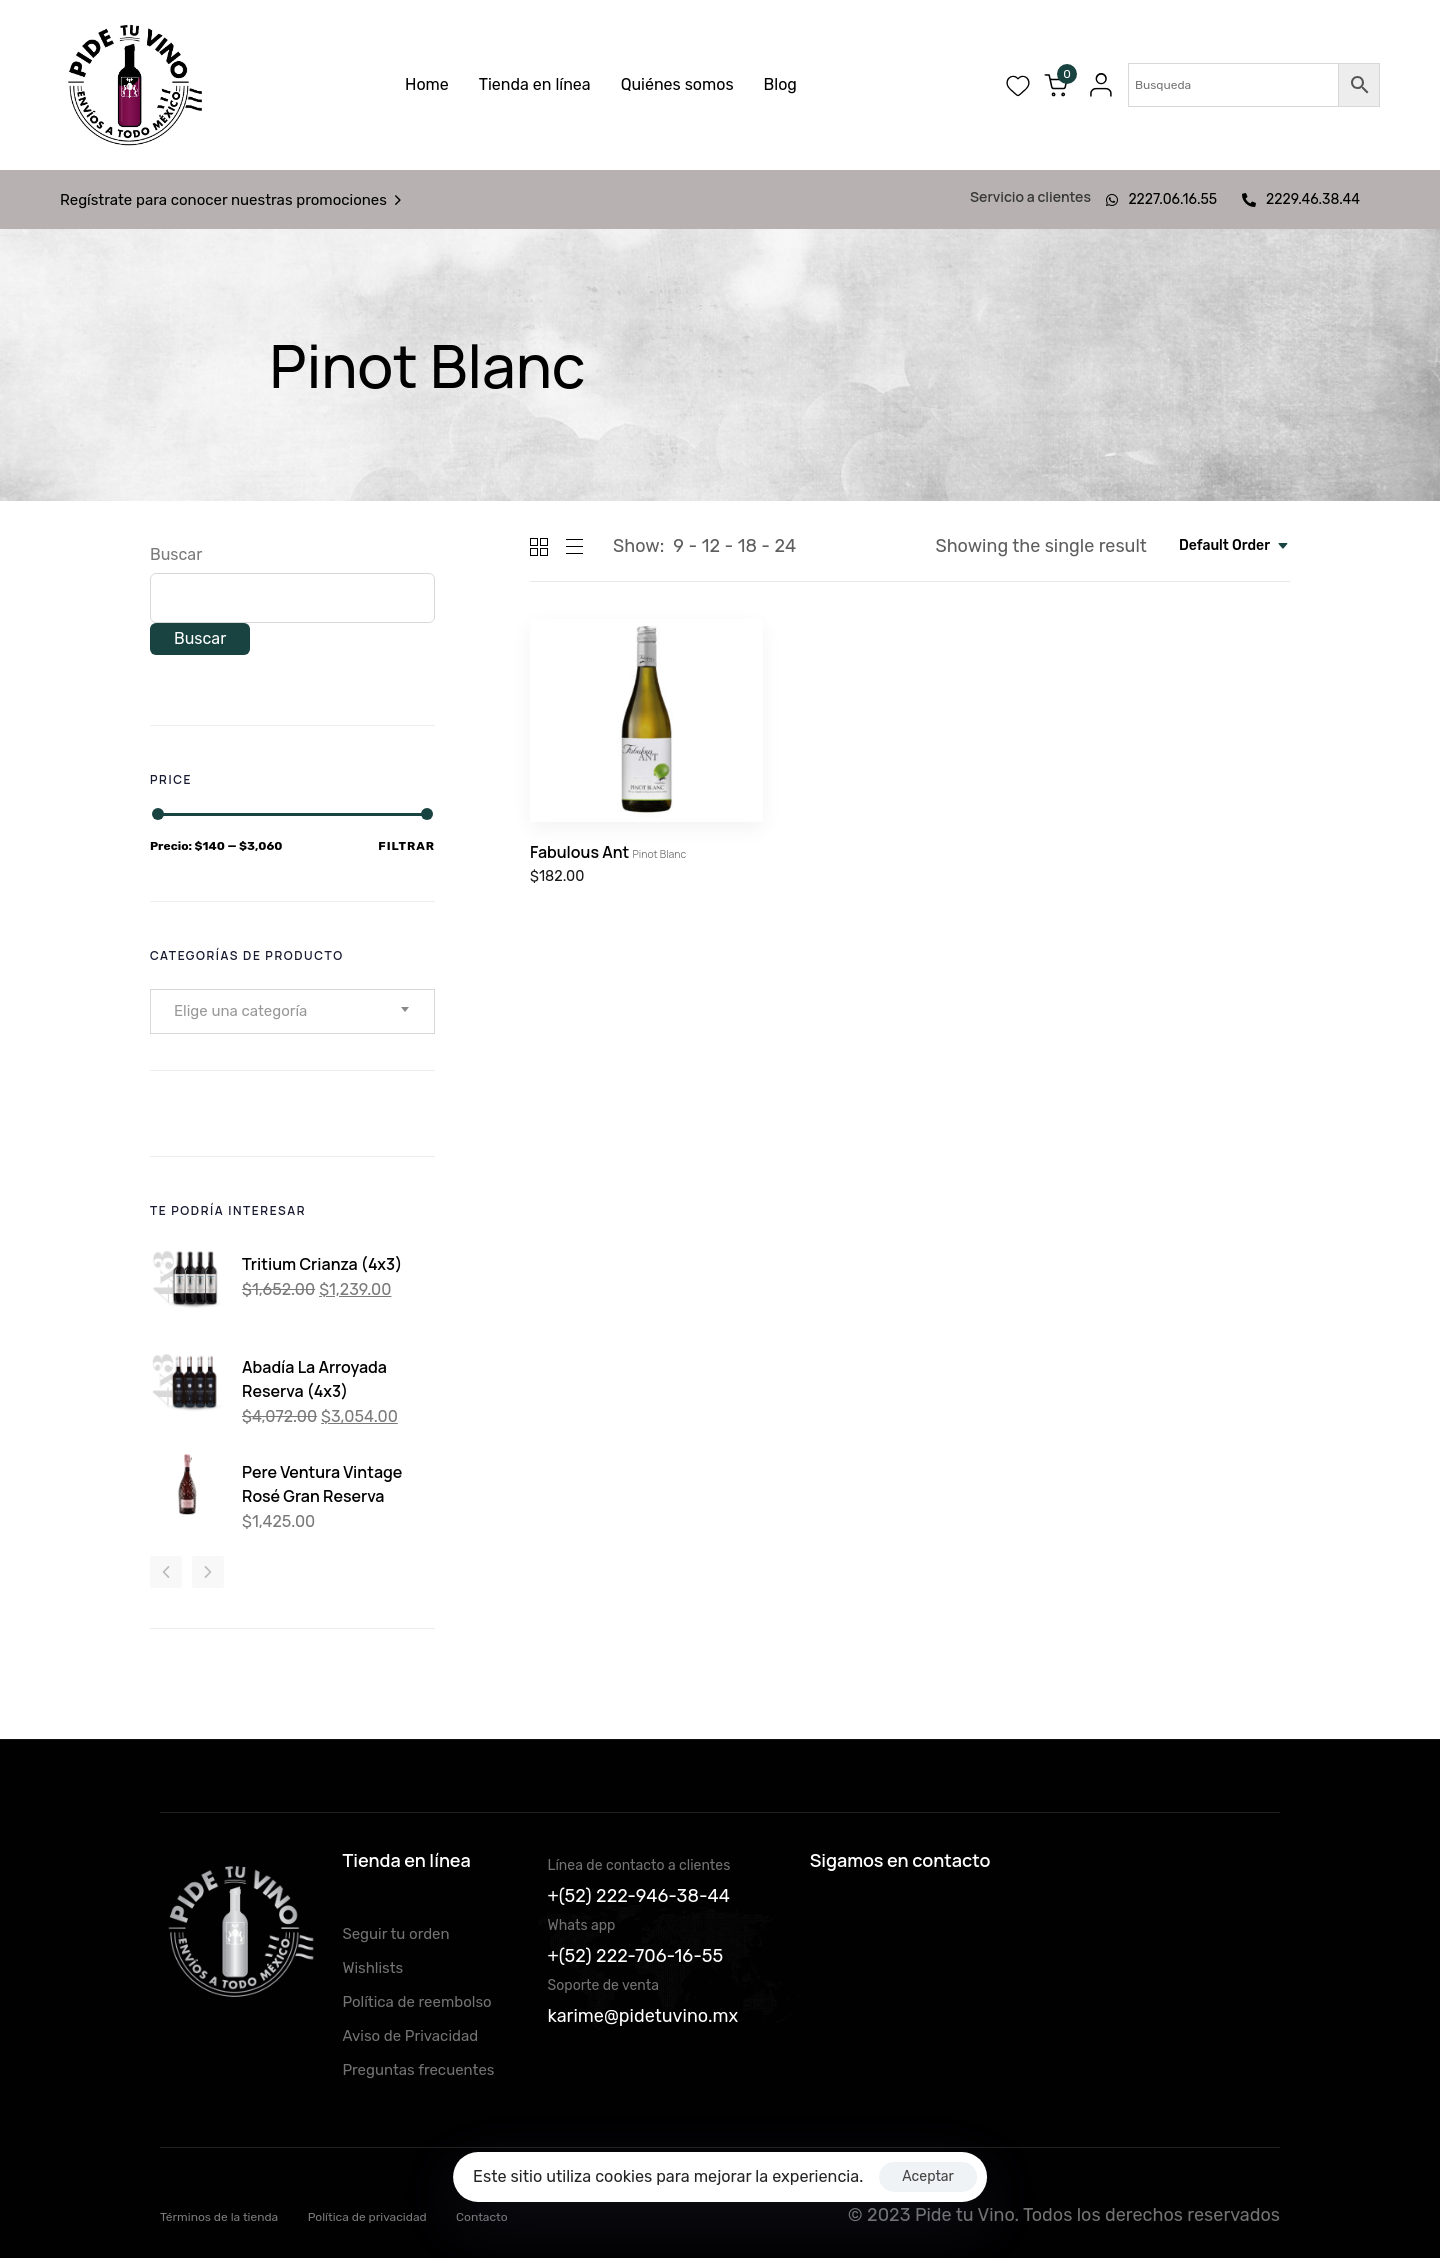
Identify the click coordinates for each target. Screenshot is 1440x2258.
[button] (1095, 85)
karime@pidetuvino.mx (643, 2016)
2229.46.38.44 (1301, 199)
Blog (780, 84)
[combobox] (1234, 546)
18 (747, 546)
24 (786, 546)
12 (711, 546)
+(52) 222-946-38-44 (639, 1896)
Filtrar (406, 846)
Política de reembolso (416, 2002)
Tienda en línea (535, 84)
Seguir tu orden (395, 1934)
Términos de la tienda (219, 2217)
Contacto (482, 2217)
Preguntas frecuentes (418, 2070)
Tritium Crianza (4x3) (322, 1264)
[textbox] (246, 1011)
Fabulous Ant (608, 852)
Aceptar (928, 2176)
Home (427, 84)
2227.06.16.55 (1161, 199)
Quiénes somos (677, 84)
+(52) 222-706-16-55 (636, 1956)
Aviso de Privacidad (410, 2036)
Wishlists (372, 1968)
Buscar (176, 554)
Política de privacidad (367, 2217)
